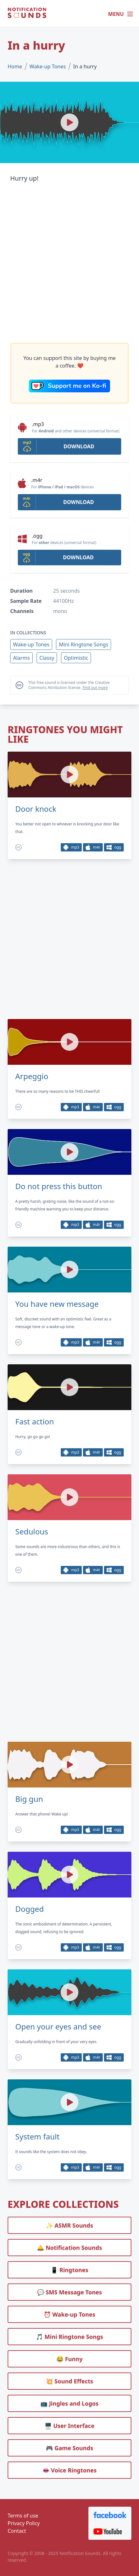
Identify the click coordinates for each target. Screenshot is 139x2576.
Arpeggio (31, 1076)
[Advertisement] (69, 263)
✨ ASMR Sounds (69, 2225)
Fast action (34, 1421)
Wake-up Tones (48, 66)
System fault (37, 2136)
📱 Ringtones (69, 2270)
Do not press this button (58, 1186)
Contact (17, 2530)
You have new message (57, 1304)
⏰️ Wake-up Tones (69, 2314)
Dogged (29, 1909)
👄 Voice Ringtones (69, 2470)
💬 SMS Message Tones (69, 2292)
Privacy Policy (24, 2523)
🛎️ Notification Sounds (69, 2247)
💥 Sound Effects (69, 2381)
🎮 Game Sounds (69, 2448)
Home (15, 66)
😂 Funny (69, 2359)
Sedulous (31, 1531)
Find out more (95, 687)
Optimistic (76, 657)
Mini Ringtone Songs (83, 644)
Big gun (29, 1799)
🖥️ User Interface (69, 2425)
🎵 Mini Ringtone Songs (69, 2336)
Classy (46, 657)
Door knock (35, 809)
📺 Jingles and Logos (69, 2403)
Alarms (21, 657)
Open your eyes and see (58, 2026)
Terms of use (23, 2515)
